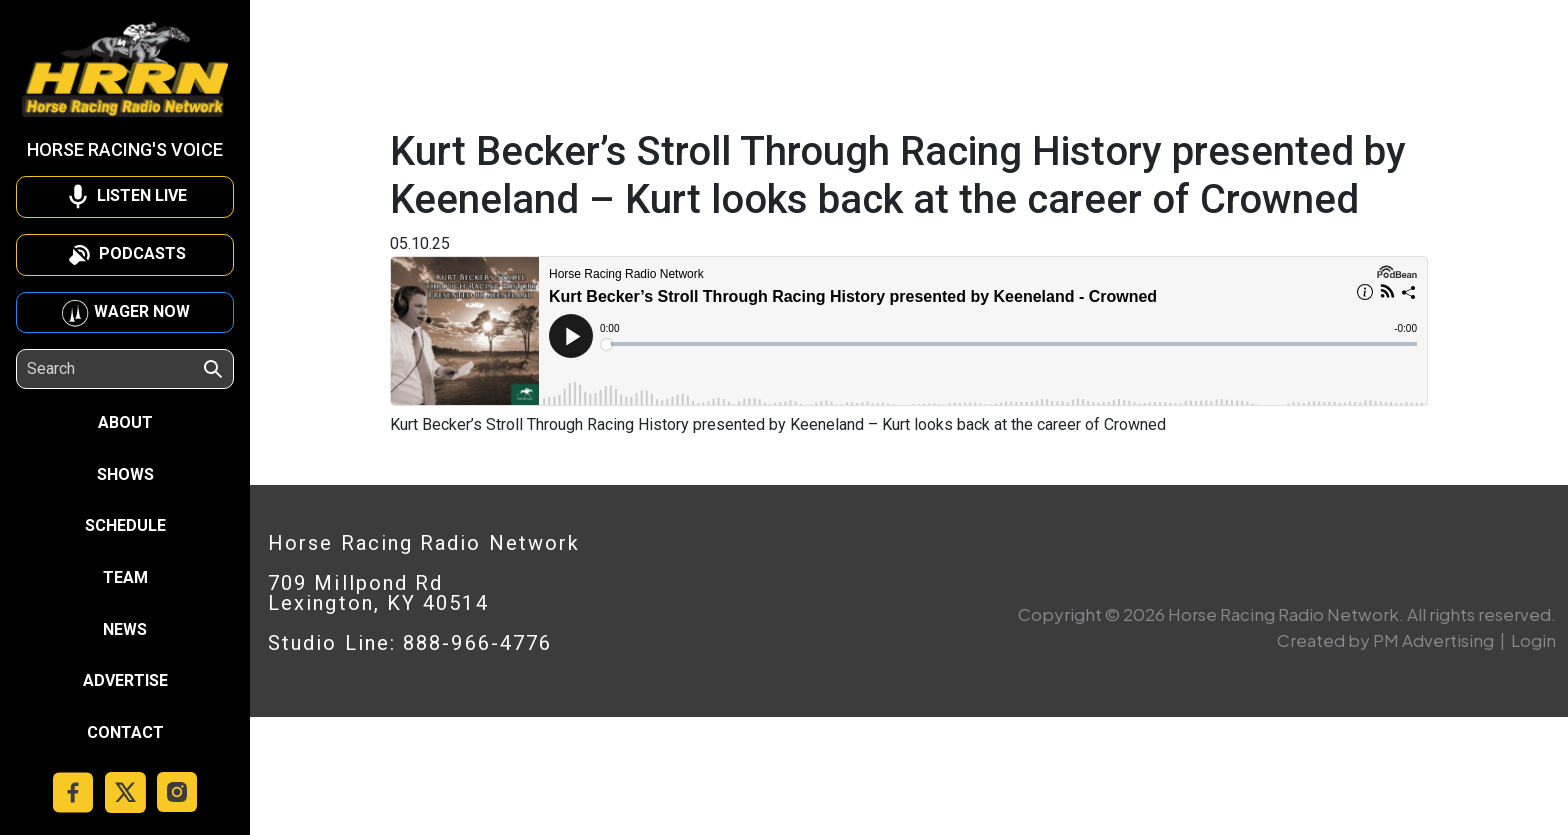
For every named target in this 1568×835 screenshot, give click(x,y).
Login (1533, 640)
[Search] (114, 369)
